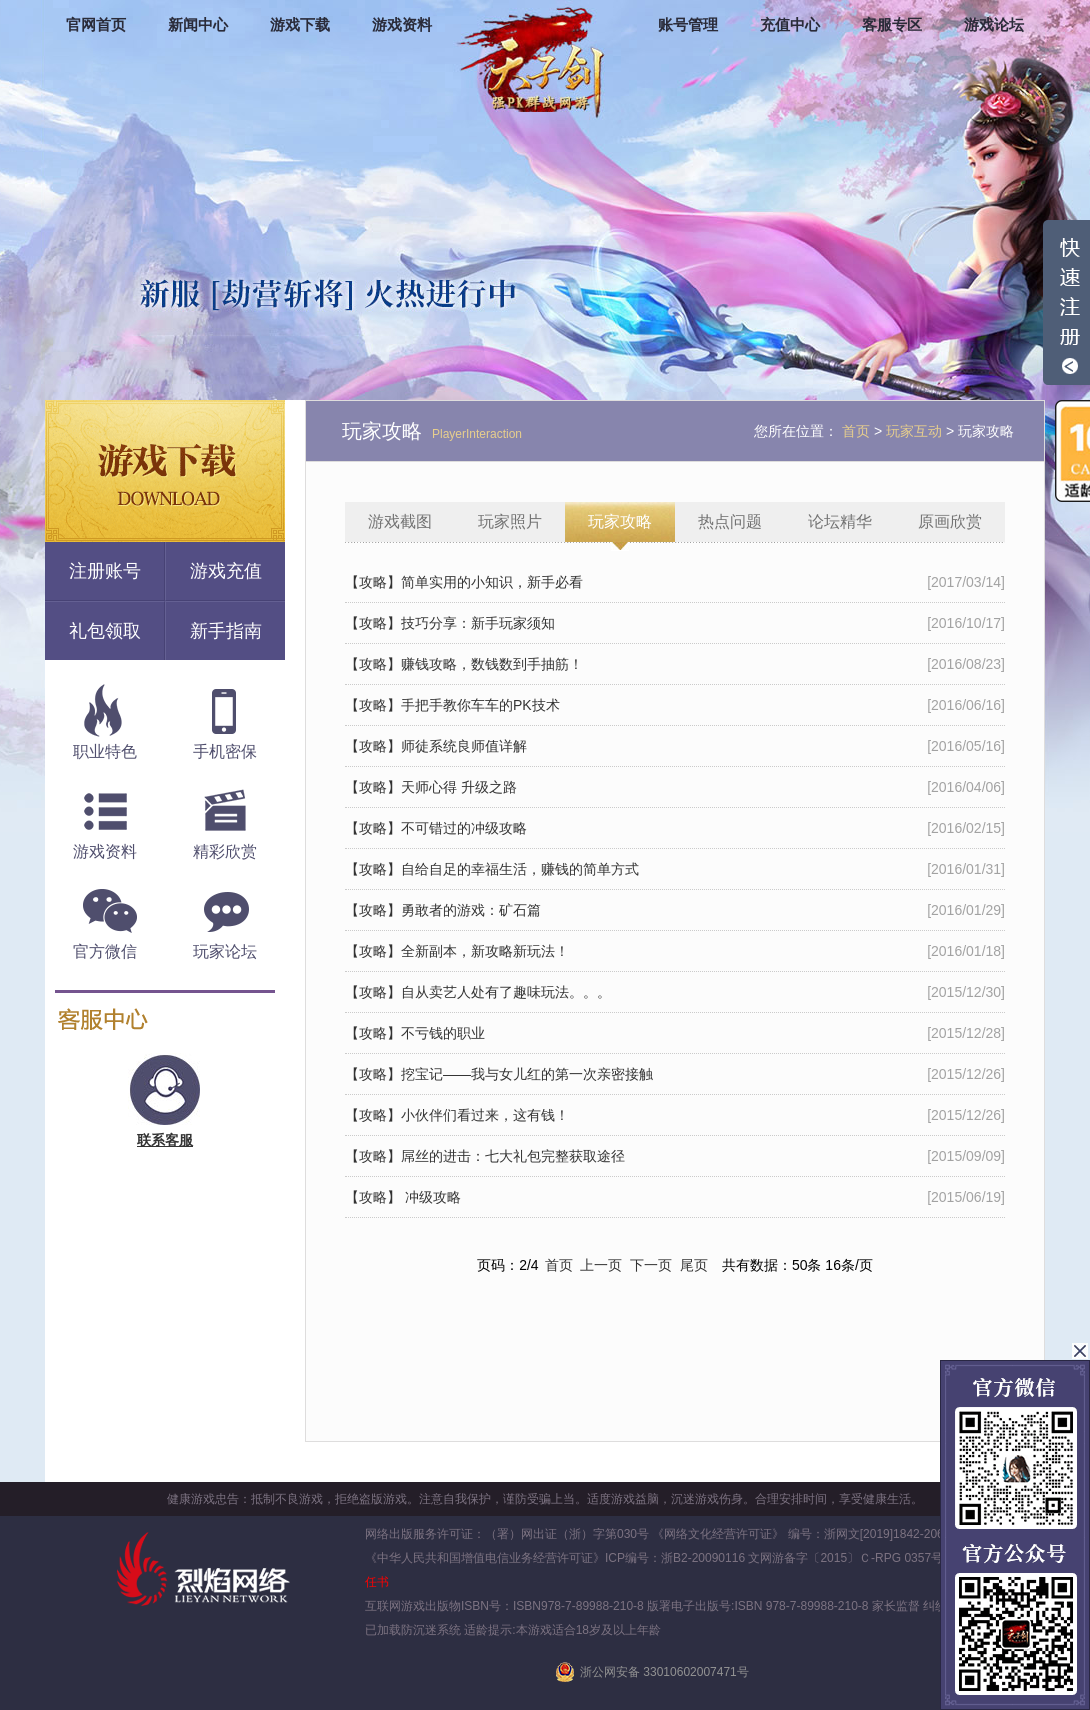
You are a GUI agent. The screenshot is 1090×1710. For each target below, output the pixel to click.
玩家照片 (510, 521)
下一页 (651, 1265)
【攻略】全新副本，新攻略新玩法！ (457, 951)
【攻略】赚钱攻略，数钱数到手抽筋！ (464, 664)
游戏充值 (226, 571)
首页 (559, 1265)
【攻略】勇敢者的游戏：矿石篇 (443, 910)
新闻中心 (198, 25)
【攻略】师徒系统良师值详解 (436, 746)
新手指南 (226, 631)
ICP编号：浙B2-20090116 (675, 1558)
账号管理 (688, 25)
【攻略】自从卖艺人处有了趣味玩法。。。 (478, 992)
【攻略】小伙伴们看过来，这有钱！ (457, 1115)
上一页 (601, 1265)
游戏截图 (400, 521)
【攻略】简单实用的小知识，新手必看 (464, 582)
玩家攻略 (620, 521)
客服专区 (892, 25)
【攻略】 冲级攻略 (403, 1197)
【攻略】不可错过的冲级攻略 (436, 828)
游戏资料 (402, 25)
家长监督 (894, 1606)
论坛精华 (840, 521)
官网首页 (96, 25)
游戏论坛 (994, 25)
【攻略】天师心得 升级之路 (431, 787)
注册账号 (105, 571)
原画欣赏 (950, 521)
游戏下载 (300, 25)
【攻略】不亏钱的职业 (415, 1033)
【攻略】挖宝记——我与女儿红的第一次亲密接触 (499, 1074)
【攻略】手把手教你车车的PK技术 (452, 705)
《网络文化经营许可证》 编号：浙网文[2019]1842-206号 (803, 1534)
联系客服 (165, 1140)
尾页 (694, 1265)
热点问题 (730, 521)
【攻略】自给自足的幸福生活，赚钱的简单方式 (492, 869)
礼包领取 (105, 631)
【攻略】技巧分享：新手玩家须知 (450, 623)
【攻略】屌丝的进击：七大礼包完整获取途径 (485, 1156)
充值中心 (790, 25)
